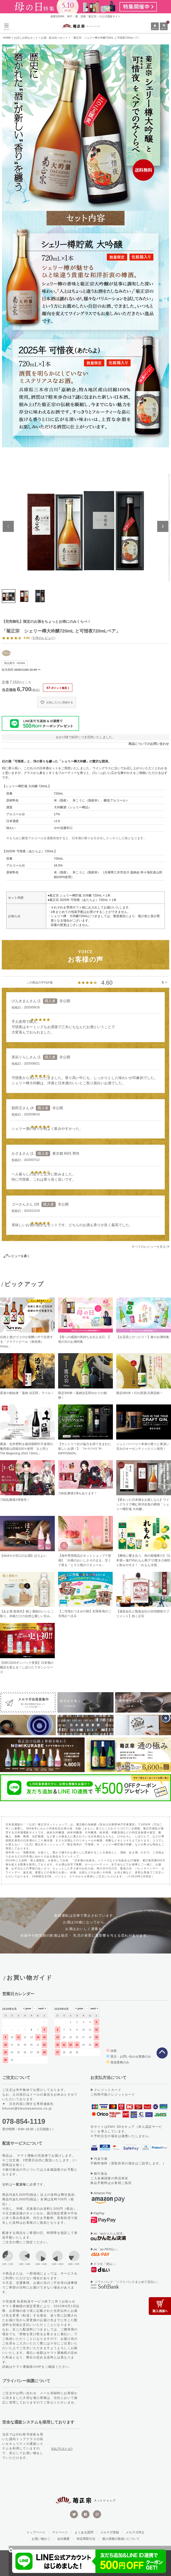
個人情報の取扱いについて (121, 2538)
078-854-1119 (23, 2121)
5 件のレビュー (43, 638)
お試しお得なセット (26, 37)
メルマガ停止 (135, 2532)
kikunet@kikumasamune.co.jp (27, 2108)
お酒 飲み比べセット (54, 37)
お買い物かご (41, 2538)
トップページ (35, 2532)
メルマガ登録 (109, 2532)
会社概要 (63, 2538)
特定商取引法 (86, 2538)
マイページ (60, 2532)
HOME (7, 37)
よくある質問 (84, 2532)
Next (162, 526)
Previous (8, 526)
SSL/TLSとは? (62, 2449)
